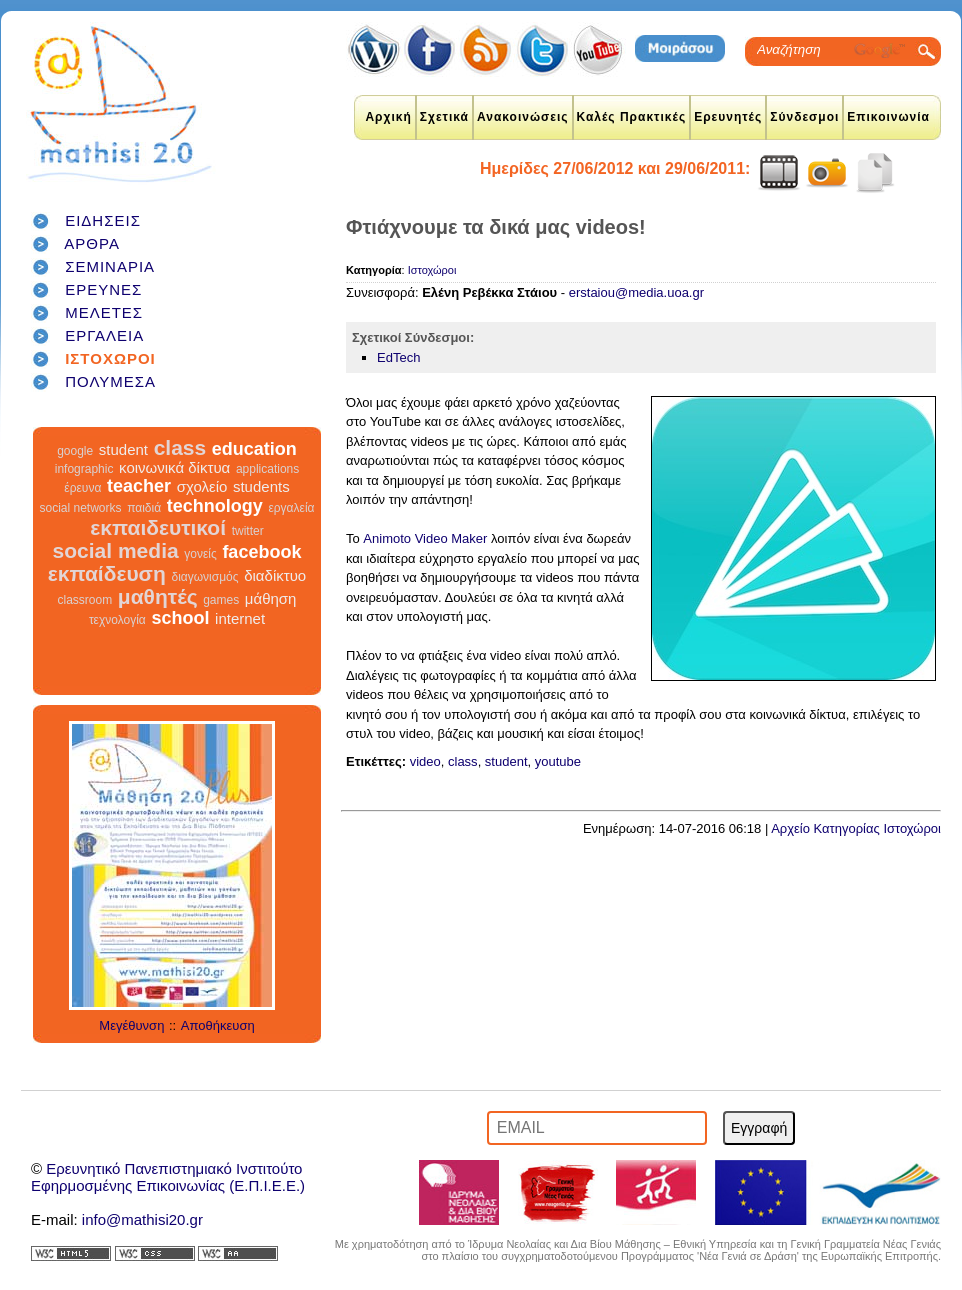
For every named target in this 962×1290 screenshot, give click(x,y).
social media (116, 550)
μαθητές (158, 596)
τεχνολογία (117, 620)
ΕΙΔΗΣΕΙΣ (103, 220)
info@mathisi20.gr (142, 1219)
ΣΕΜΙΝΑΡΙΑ (110, 266)
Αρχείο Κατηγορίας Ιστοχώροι (856, 828)
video (425, 761)
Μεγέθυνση (131, 1025)
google (75, 451)
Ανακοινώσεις (523, 117)
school (180, 618)
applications (267, 469)
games (221, 600)
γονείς (200, 554)
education (254, 449)
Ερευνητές (728, 117)
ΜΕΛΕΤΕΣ (104, 312)
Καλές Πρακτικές (632, 117)
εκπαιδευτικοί (158, 527)
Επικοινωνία (888, 117)
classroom (85, 600)
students (261, 486)
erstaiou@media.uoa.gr (636, 292)
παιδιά (144, 508)
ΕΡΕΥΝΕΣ (103, 289)
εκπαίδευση (107, 573)
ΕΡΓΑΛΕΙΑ (104, 335)
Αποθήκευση (218, 1025)
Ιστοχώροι (432, 270)
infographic (84, 469)
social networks (81, 508)
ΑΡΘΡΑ (92, 243)
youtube (558, 761)
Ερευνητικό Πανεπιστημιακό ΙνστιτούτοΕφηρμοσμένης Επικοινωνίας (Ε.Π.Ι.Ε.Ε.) (168, 1177)
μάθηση (271, 598)
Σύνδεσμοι (804, 117)
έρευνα (82, 488)
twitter (248, 531)
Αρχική (388, 117)
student (123, 449)
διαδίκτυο (275, 575)
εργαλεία (291, 508)
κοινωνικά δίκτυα (174, 467)
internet (240, 618)
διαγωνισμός (204, 577)
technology (215, 506)
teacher (139, 486)
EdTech (398, 357)
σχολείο (202, 486)
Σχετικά (444, 117)
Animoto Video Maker (424, 538)
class (180, 447)
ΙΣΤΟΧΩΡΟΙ (110, 358)
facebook (261, 552)
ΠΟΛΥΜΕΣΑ (110, 381)
